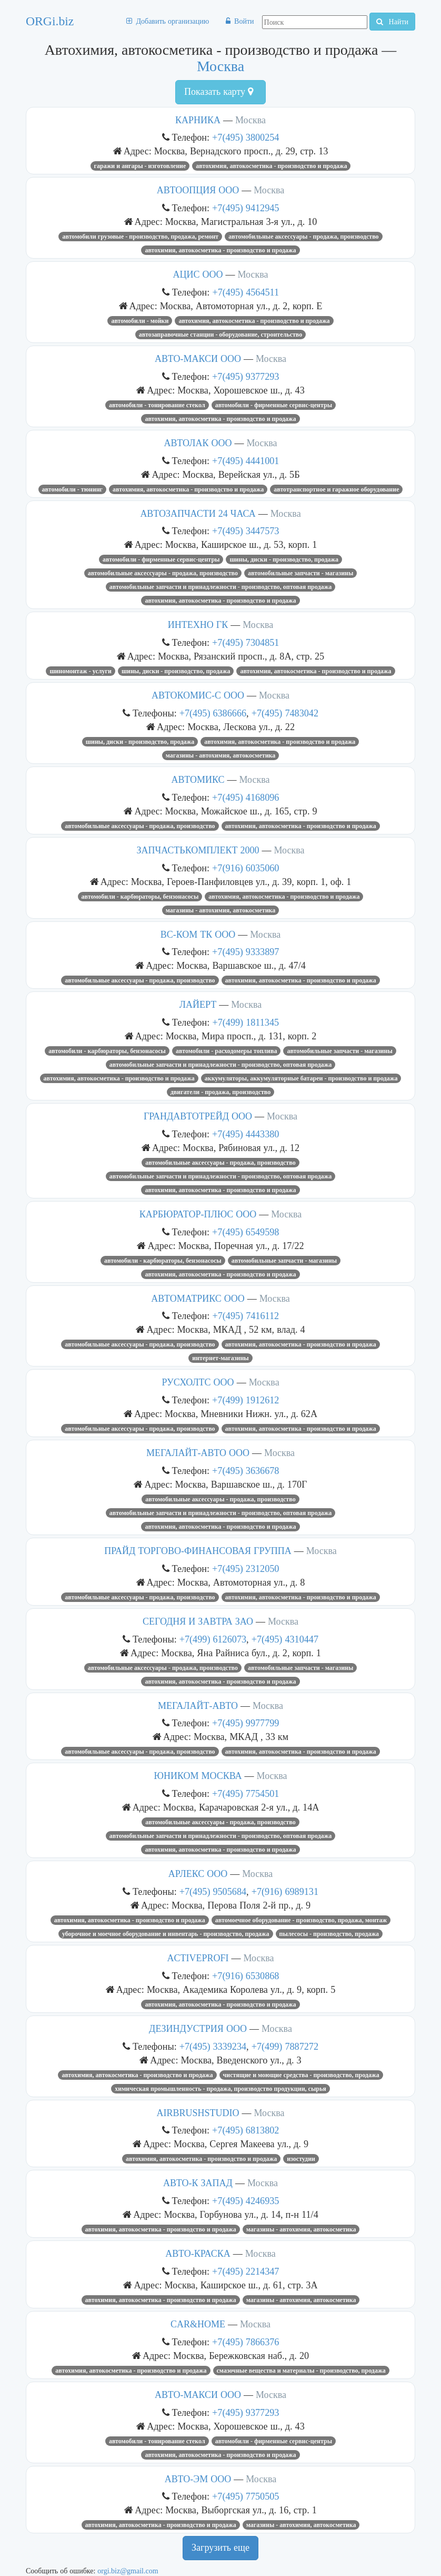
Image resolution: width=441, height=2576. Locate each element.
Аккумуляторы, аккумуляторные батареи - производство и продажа (301, 1078)
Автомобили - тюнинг (72, 489)
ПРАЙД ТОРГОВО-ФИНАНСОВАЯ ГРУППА (198, 1551)
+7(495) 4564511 (245, 292)
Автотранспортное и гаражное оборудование (336, 489)
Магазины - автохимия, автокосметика (221, 755)
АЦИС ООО (198, 274)
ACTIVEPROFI (197, 1958)
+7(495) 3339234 (212, 2046)
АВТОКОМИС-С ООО (198, 695)
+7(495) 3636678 (245, 1471)
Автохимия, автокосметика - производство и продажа (271, 166)
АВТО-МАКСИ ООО (198, 358)
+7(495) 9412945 (245, 208)
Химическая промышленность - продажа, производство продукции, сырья (220, 2089)
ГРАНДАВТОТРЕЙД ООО (198, 1116)
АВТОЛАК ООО (198, 443)
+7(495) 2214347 (245, 2271)
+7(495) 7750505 (245, 2496)
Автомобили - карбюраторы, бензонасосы (140, 896)
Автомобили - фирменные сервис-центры (273, 405)
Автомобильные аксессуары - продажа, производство (303, 236)
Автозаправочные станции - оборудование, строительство (221, 334)
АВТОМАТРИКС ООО (198, 1298)
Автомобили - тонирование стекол (157, 405)
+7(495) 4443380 (245, 1134)
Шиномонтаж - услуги (80, 671)
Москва (220, 66)
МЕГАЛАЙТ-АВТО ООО (197, 1453)
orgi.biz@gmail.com (127, 2570)
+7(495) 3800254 (245, 137)
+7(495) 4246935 (245, 2201)
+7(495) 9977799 (245, 1723)
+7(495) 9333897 (245, 952)
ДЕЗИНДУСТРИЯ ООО (198, 2028)
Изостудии (301, 2159)
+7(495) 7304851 (245, 642)
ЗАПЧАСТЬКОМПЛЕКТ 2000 (198, 850)
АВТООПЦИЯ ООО (198, 190)
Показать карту (218, 91)
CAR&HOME (198, 2324)
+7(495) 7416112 (245, 1316)
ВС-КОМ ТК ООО (198, 934)
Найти (392, 21)
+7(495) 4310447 (285, 1639)
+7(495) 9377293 (245, 376)
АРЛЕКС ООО (197, 1874)
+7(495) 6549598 (245, 1232)
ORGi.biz (50, 21)
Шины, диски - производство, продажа (283, 559)
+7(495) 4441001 (245, 461)
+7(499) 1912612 (245, 1400)
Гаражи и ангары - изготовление (140, 166)
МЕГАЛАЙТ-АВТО (198, 1705)
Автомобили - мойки (139, 321)
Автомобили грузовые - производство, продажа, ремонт (140, 236)
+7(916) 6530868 (245, 1976)
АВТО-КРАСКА (197, 2253)
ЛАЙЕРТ (197, 1004)
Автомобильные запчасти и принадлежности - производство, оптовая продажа (220, 587)
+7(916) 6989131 (285, 1891)
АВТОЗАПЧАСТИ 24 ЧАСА (197, 513)
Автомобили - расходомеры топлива (226, 1051)
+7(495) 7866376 (245, 2342)
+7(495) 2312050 (245, 1569)
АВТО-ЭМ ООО (198, 2479)
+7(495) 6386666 (212, 713)
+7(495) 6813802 (245, 2130)
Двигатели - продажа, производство (221, 1092)
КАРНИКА (197, 120)
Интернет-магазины (220, 1358)
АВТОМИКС (197, 779)
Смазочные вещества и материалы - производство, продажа (301, 2370)
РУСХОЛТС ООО (198, 1382)
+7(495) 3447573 (245, 531)
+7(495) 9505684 (212, 1891)
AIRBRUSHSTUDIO (197, 2113)
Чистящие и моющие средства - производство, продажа (301, 2075)
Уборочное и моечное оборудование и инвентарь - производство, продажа (165, 1934)
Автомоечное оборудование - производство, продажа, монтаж (301, 1920)
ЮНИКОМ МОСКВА (198, 1776)
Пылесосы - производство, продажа (329, 1934)
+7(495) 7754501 (245, 1793)
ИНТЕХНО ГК (198, 625)
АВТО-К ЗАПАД (198, 2183)
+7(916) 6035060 (245, 868)
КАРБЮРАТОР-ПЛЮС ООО (197, 1214)
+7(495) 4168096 (245, 797)
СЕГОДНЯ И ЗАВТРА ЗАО (198, 1621)
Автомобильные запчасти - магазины (300, 573)
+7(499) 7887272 (285, 2046)
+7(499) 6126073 (212, 1639)
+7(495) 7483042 (285, 713)
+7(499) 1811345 (245, 1022)
